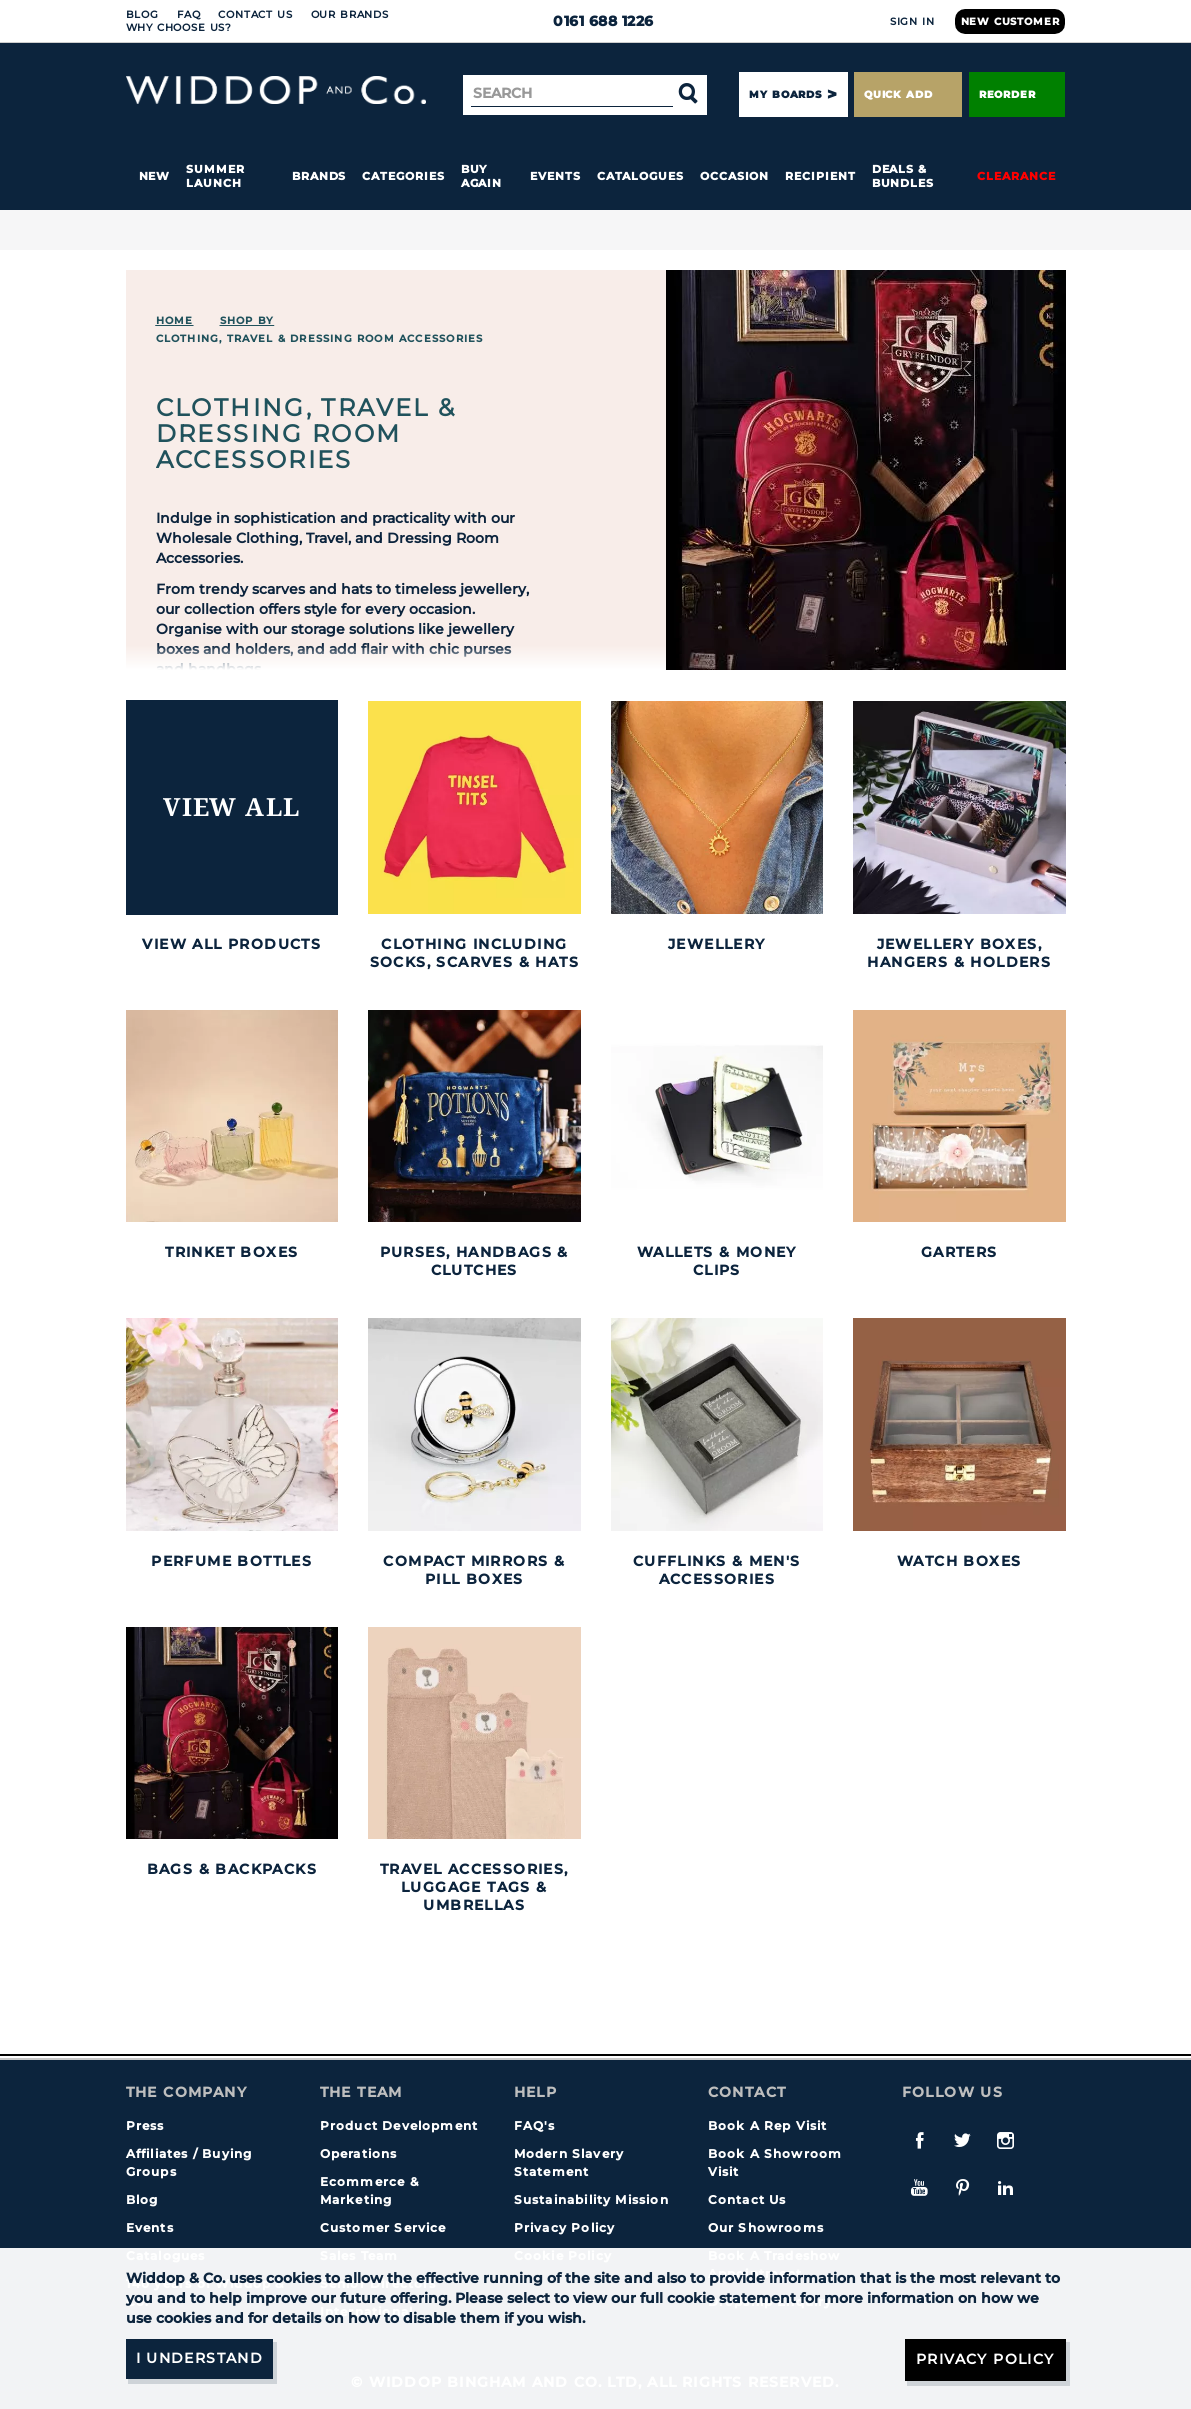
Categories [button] (403, 176)
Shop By (247, 320)
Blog (142, 14)
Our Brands (350, 14)
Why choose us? (179, 27)
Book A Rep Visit (768, 2125)
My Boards (785, 94)
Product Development (399, 2125)
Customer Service (383, 2227)
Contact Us (255, 14)
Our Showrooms (766, 2227)
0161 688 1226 (595, 21)
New (155, 176)
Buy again (482, 176)
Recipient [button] (820, 176)
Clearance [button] (1016, 176)
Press (145, 2125)
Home (175, 320)
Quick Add (908, 94)
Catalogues (640, 176)
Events (555, 176)
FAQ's (535, 2125)
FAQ (189, 14)
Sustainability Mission (591, 2199)
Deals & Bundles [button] (903, 176)
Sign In (912, 21)
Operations (359, 2153)
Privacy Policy (565, 2227)
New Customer (1010, 21)
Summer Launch (215, 176)
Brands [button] (319, 176)
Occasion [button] (734, 176)
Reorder (1017, 94)
